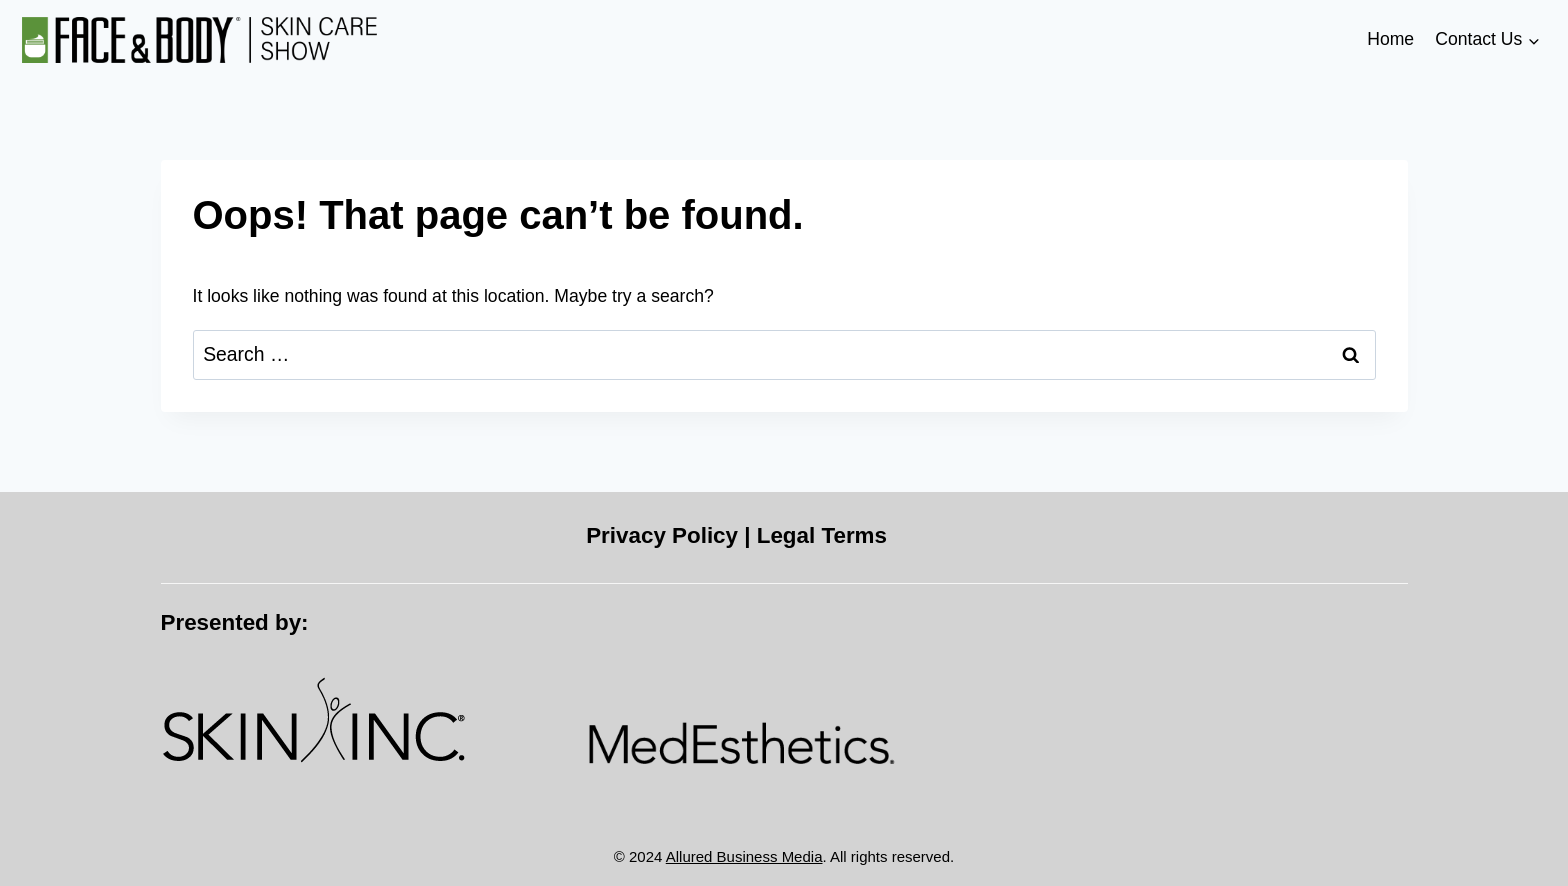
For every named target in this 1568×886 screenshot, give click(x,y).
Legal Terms (822, 535)
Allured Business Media (744, 856)
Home (1390, 39)
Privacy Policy (662, 535)
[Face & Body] (199, 40)
